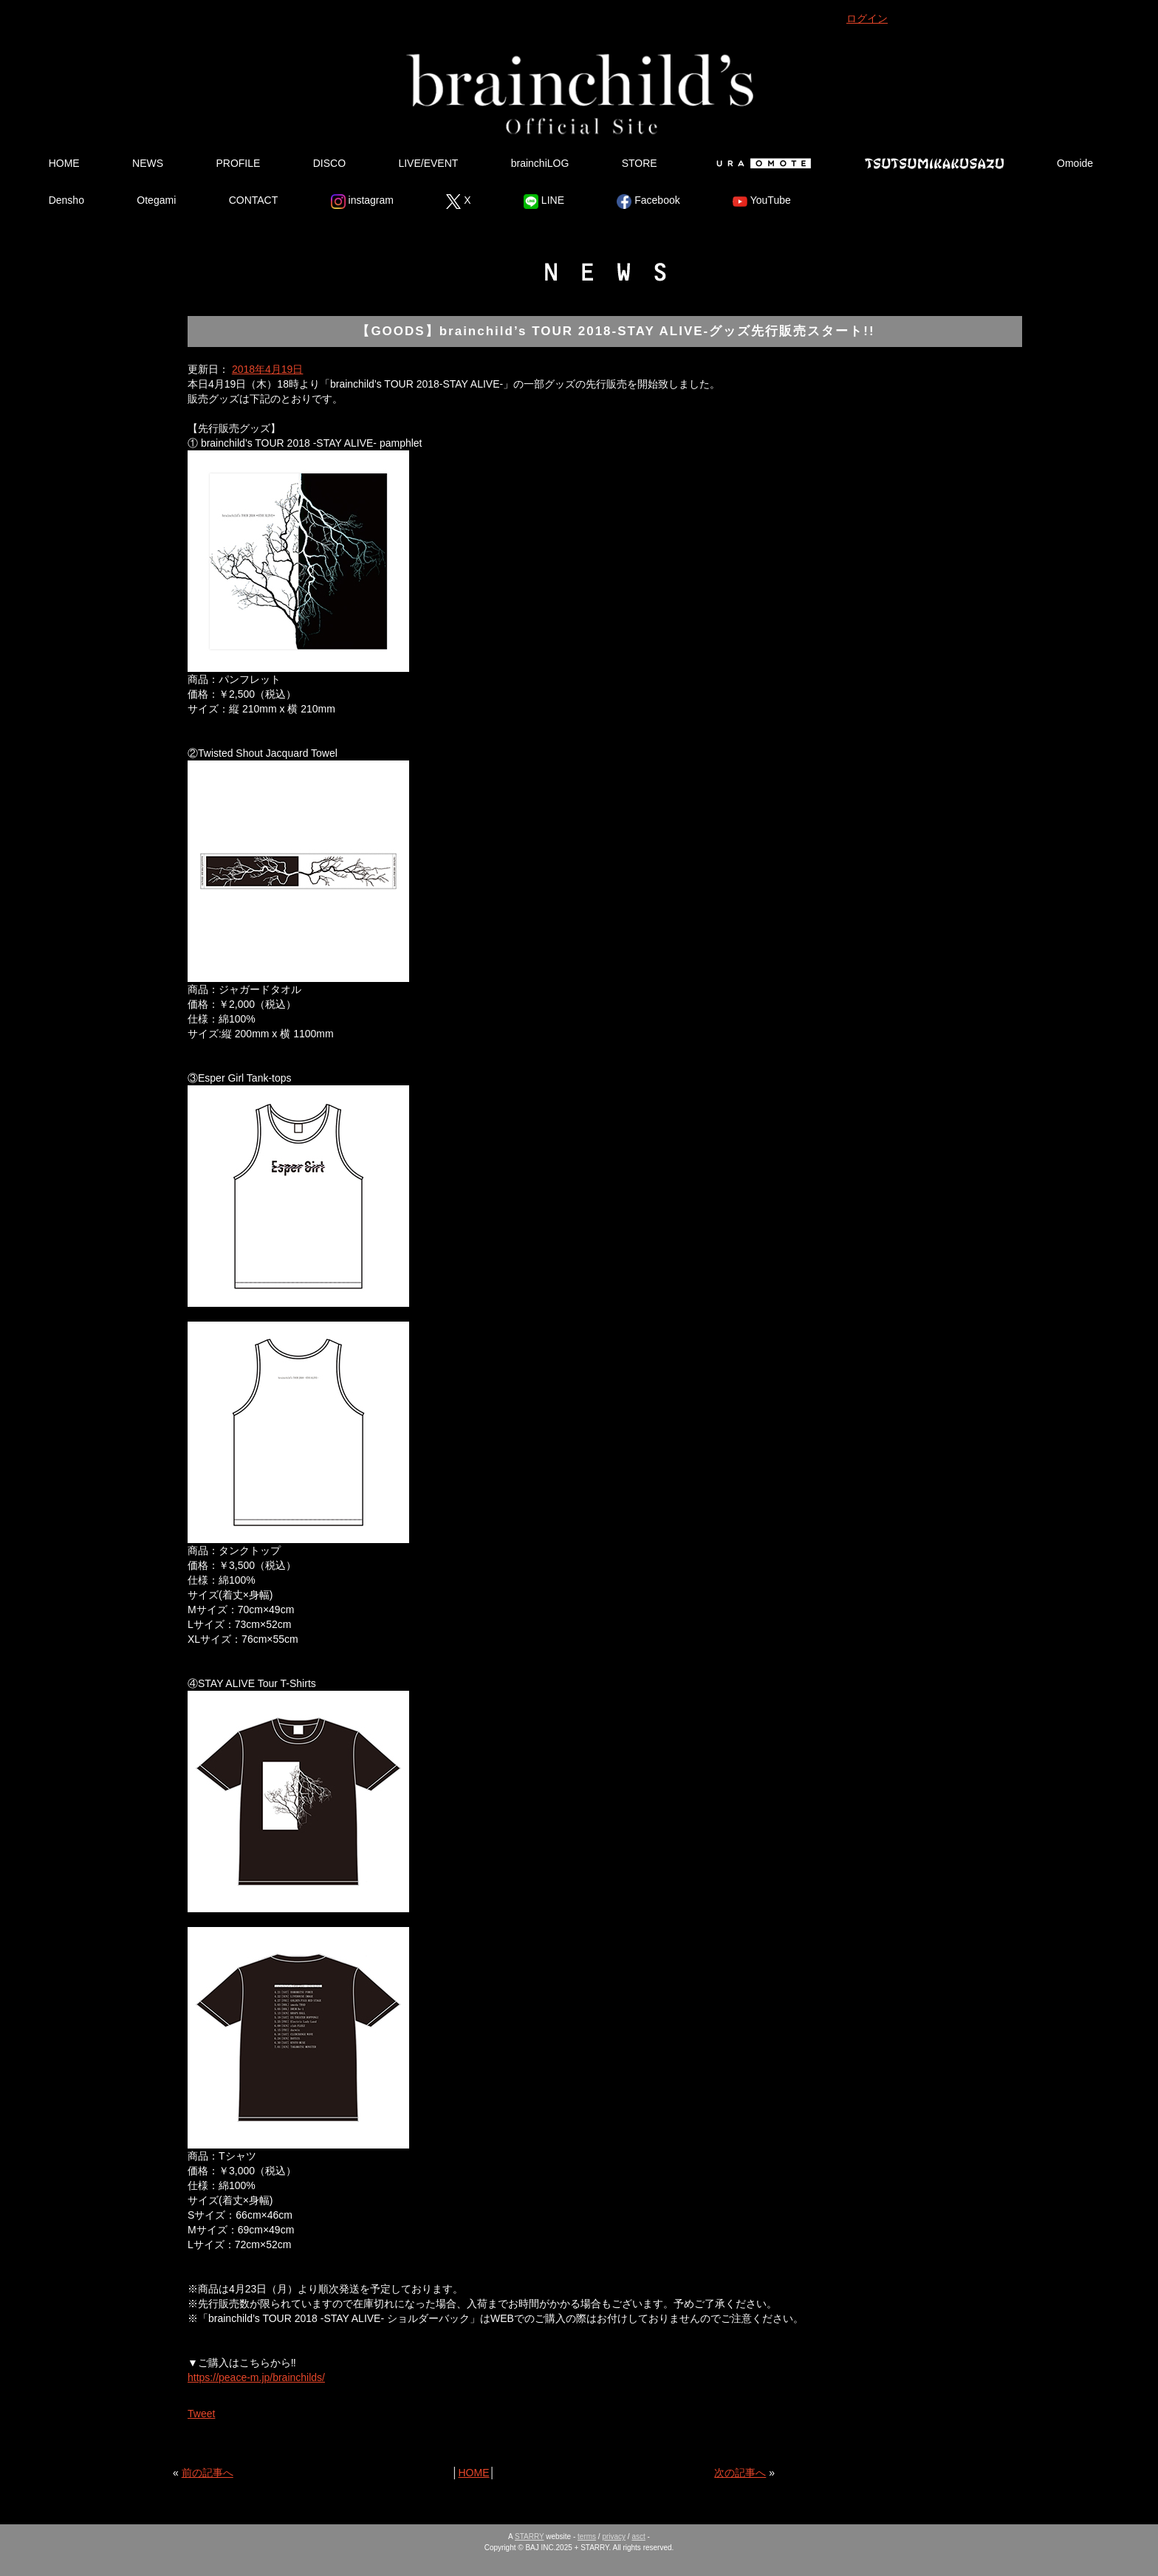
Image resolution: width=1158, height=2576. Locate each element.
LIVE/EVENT (428, 163)
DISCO (329, 163)
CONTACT (253, 200)
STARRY (529, 2536)
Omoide (1075, 163)
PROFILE (238, 163)
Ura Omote (760, 163)
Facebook (648, 201)
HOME (64, 163)
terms (587, 2536)
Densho (66, 200)
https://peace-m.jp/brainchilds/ (256, 2377)
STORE (639, 163)
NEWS (147, 163)
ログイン (867, 18)
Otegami (156, 200)
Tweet (201, 2413)
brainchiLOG (540, 163)
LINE (544, 201)
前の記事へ (207, 2473)
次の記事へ (740, 2473)
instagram (362, 201)
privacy (614, 2536)
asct (638, 2536)
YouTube (762, 201)
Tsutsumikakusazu (934, 163)
